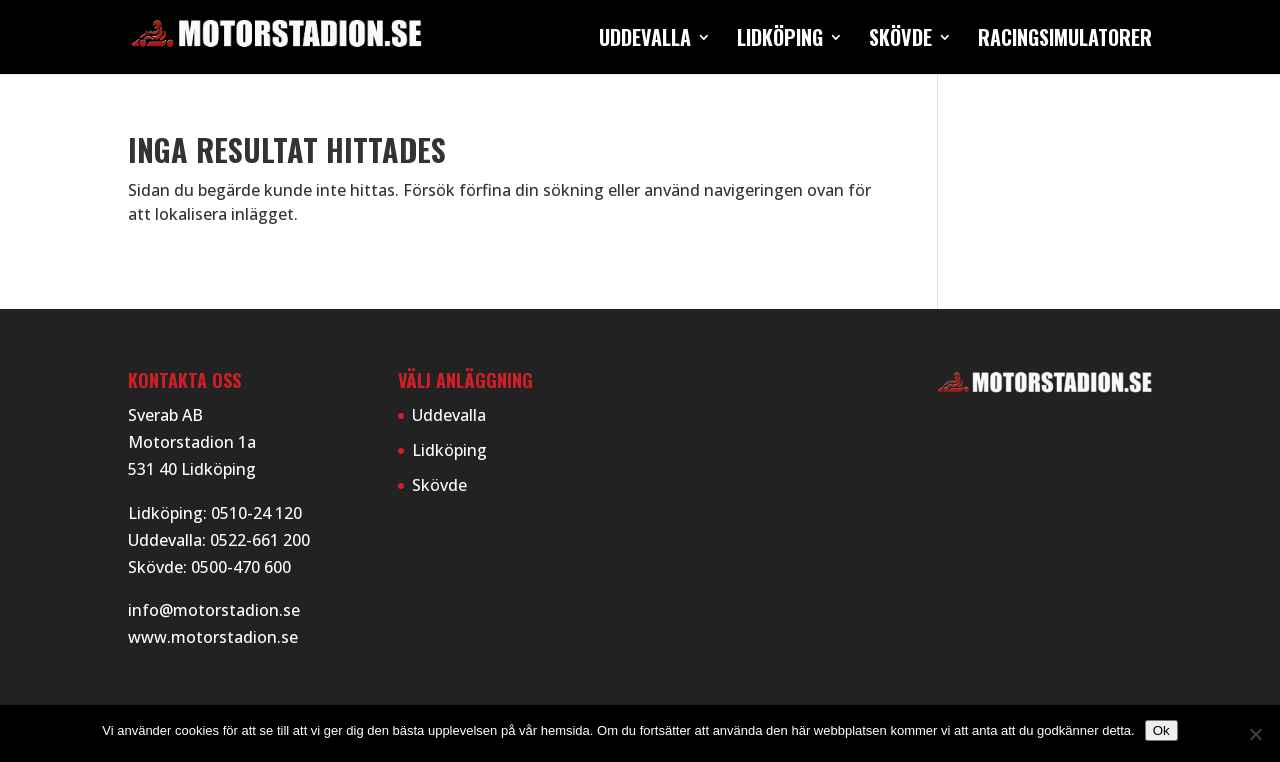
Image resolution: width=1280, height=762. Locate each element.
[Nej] (1255, 734)
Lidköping (780, 41)
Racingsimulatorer (1065, 41)
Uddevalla (645, 41)
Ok (1161, 730)
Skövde (900, 41)
